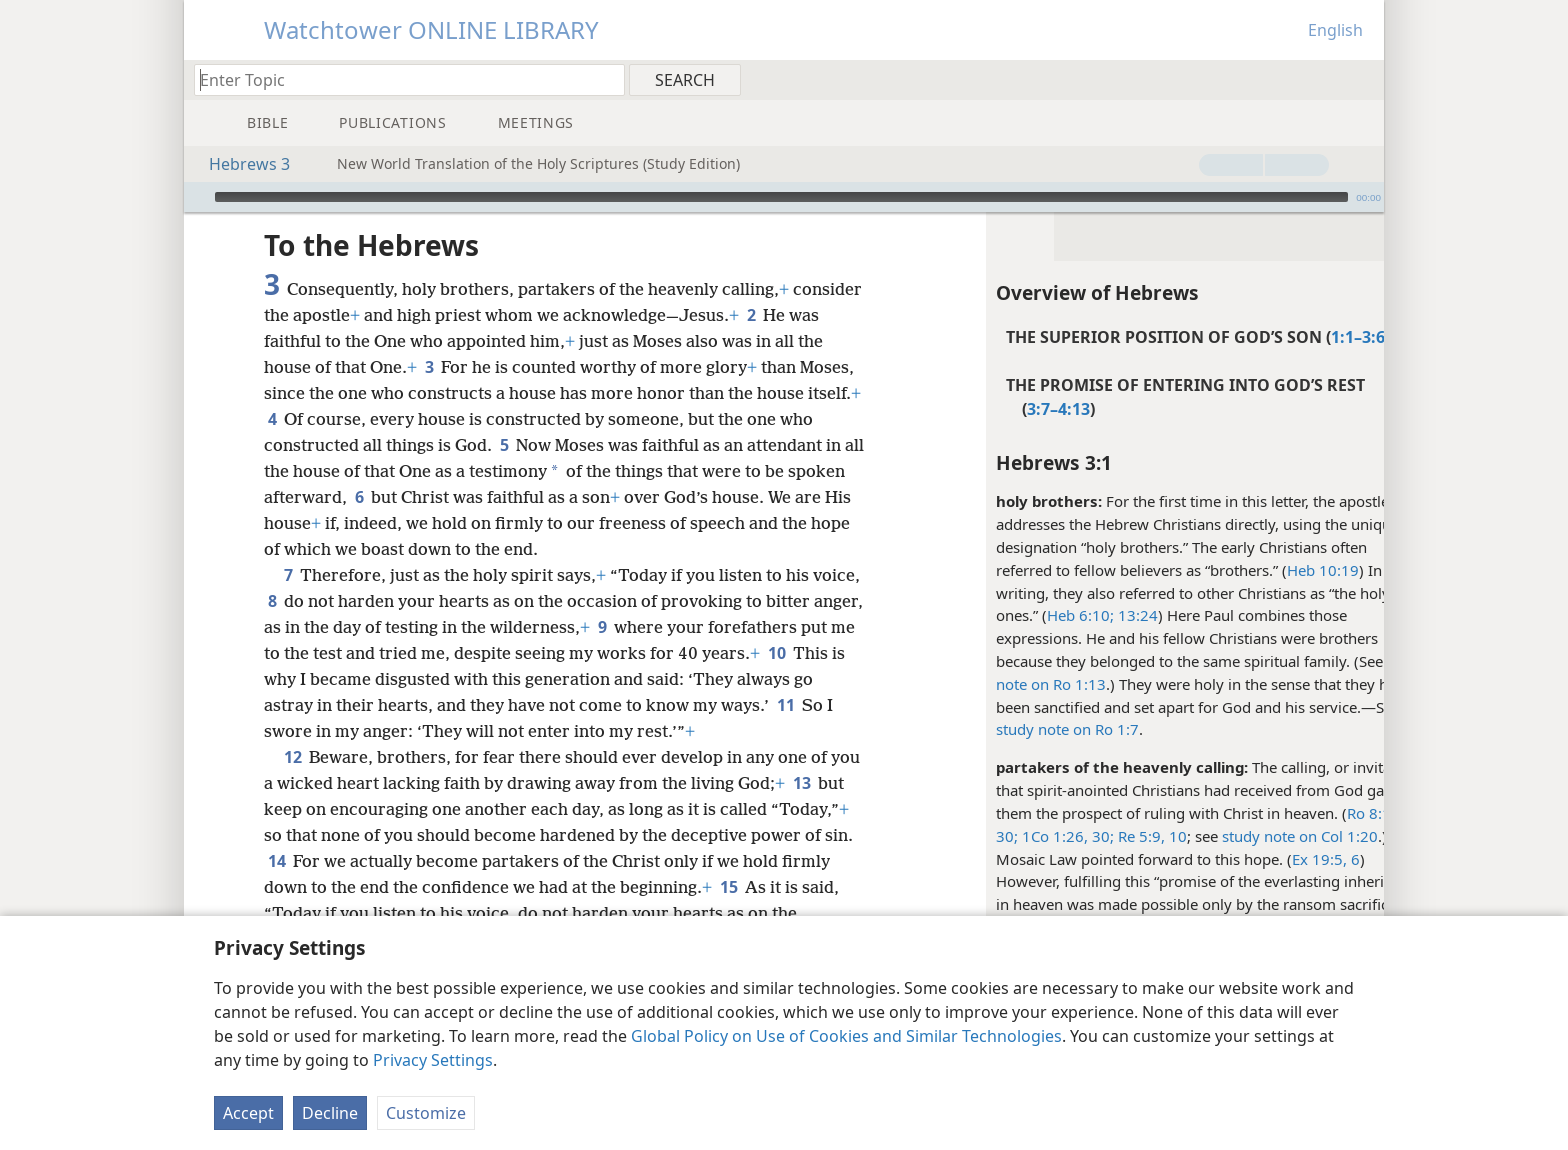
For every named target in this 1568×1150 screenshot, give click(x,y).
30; (955, 836)
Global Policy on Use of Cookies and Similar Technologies (846, 1036)
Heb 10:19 (1271, 570)
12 (292, 757)
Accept (248, 1113)
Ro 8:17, (1323, 813)
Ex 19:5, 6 (1274, 859)
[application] (784, 197)
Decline (330, 1113)
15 (819, 887)
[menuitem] (1361, 79)
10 (338, 679)
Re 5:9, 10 (1098, 836)
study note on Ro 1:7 (1015, 729)
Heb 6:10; (1028, 615)
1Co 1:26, (1001, 836)
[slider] (781, 197)
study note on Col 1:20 (1248, 836)
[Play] (197, 197)
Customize (426, 1113)
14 (382, 861)
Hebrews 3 (239, 164)
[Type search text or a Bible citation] (400, 79)
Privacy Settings (433, 1060)
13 (834, 783)
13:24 (1084, 615)
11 (328, 731)
